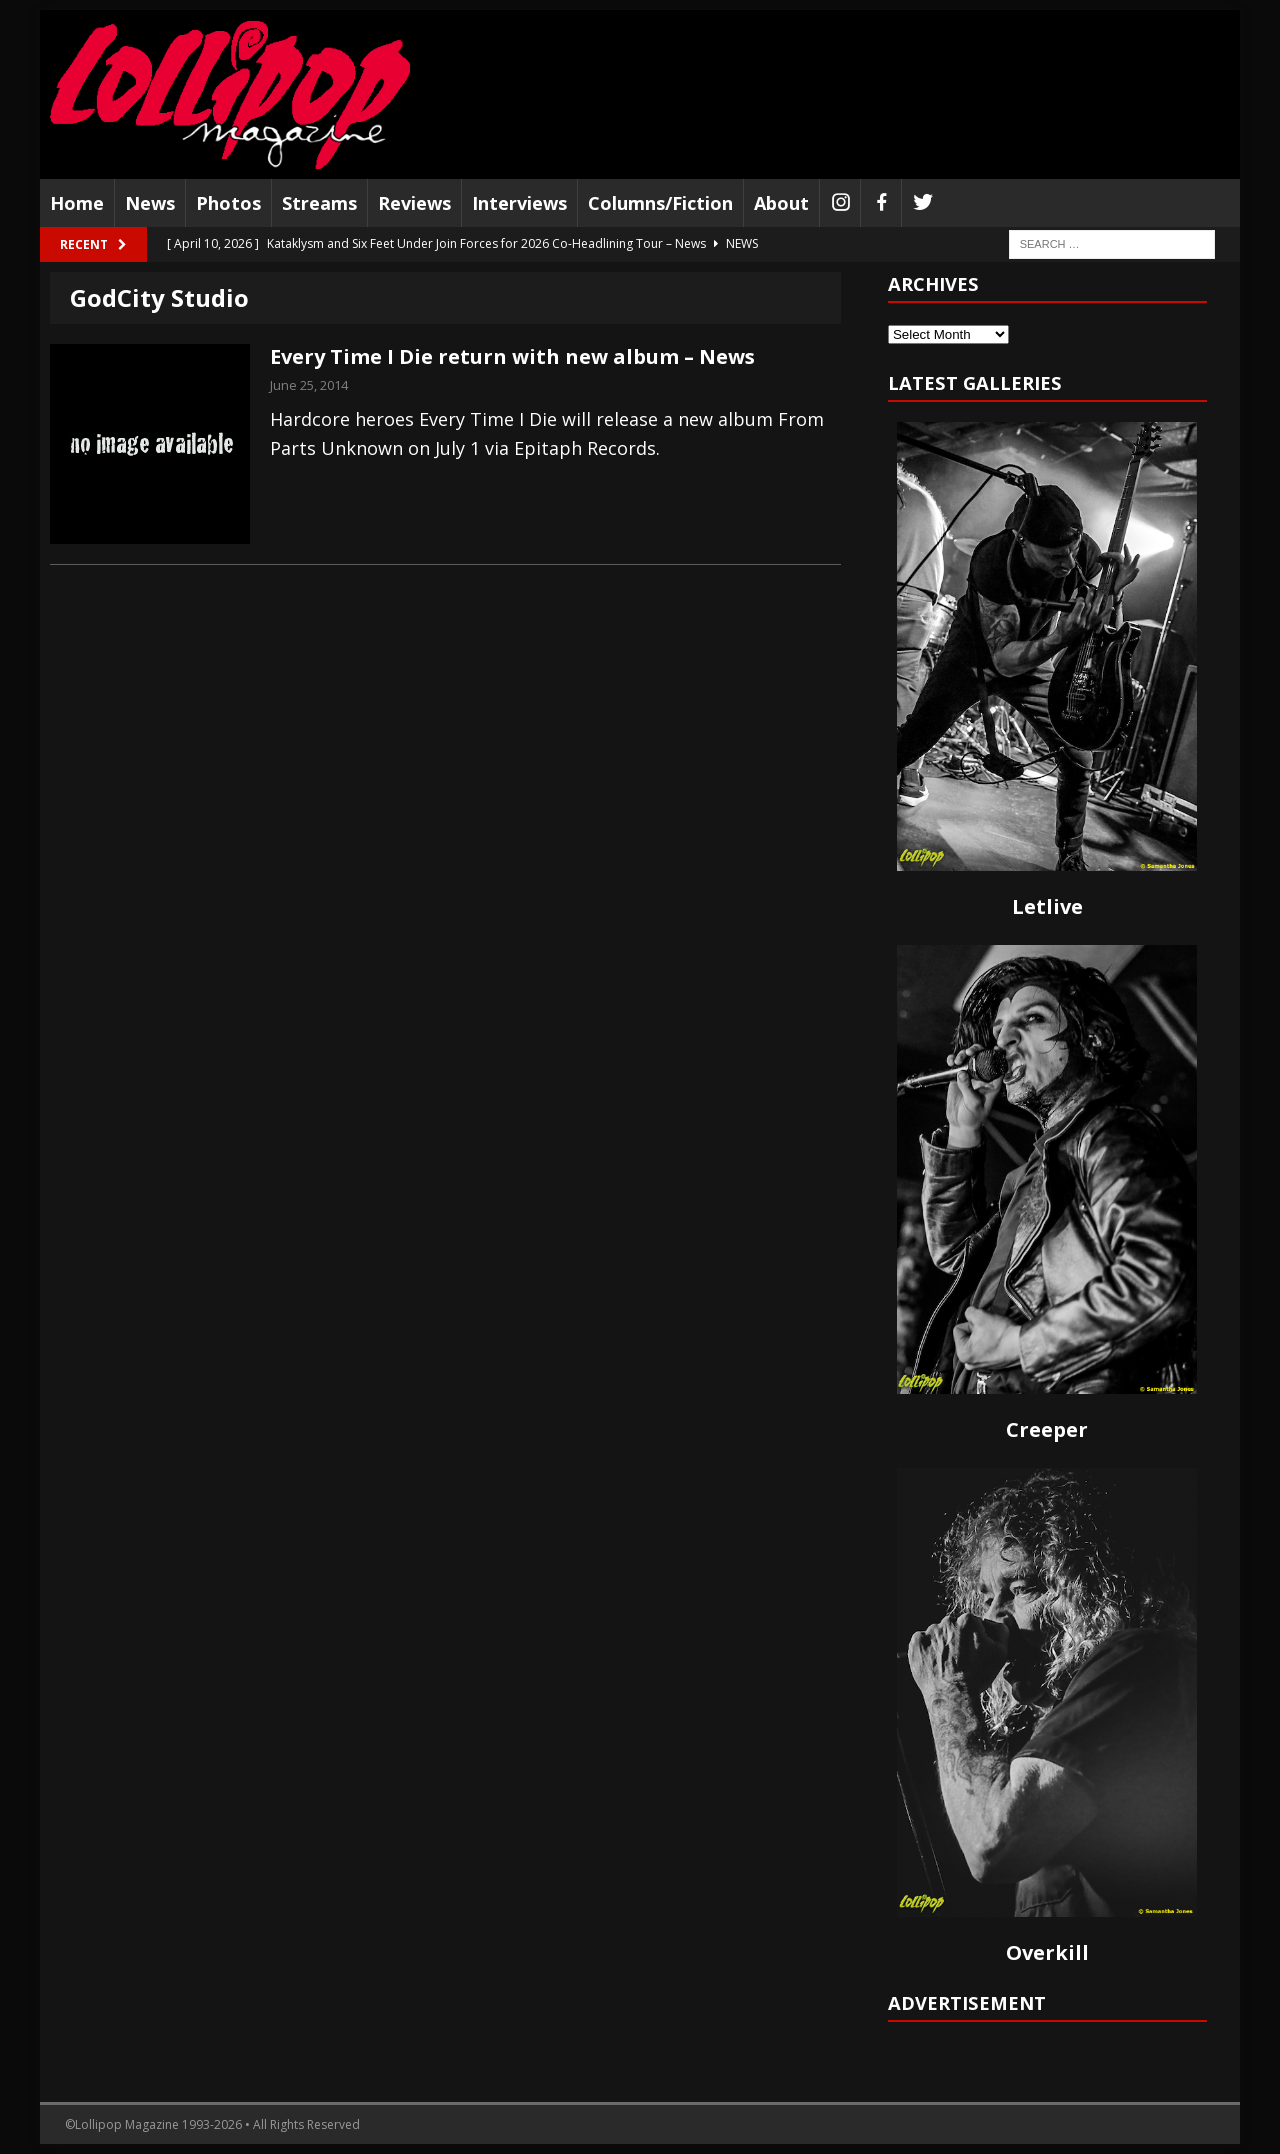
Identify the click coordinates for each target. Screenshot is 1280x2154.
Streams (319, 203)
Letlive (1047, 906)
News (150, 203)
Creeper (1047, 1429)
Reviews (414, 203)
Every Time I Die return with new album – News (512, 356)
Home (77, 203)
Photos (228, 203)
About (781, 203)
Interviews (519, 203)
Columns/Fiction (660, 203)
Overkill (1047, 1952)
